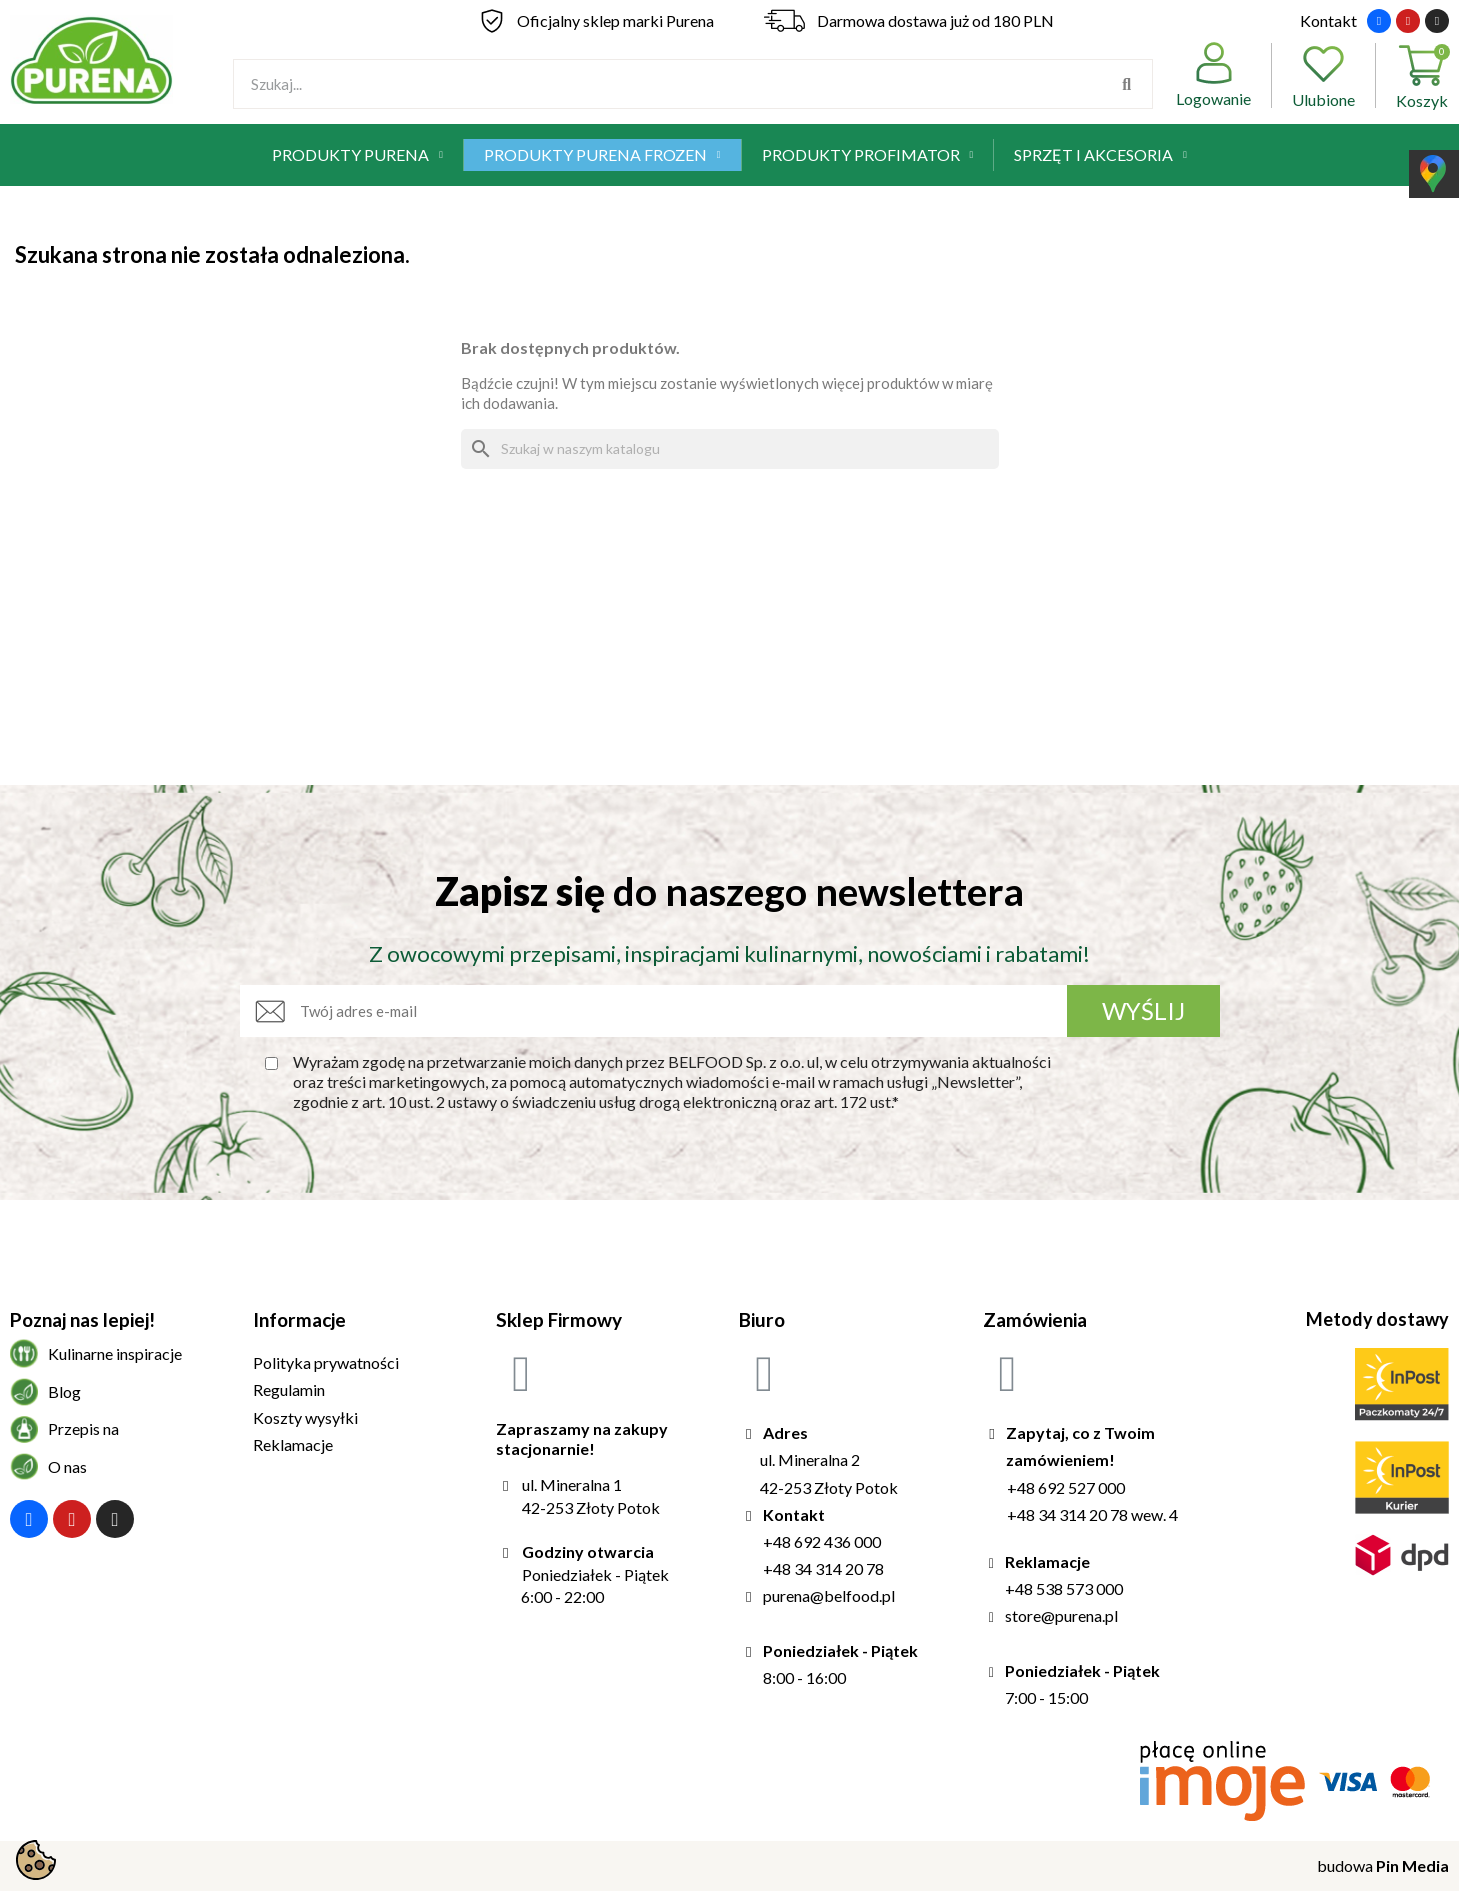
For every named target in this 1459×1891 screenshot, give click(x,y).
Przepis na (83, 1428)
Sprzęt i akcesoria (1100, 155)
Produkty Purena (357, 155)
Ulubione (1323, 75)
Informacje (299, 1319)
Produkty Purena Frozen (602, 155)
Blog (64, 1391)
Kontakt (1328, 20)
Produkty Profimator (868, 155)
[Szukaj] (730, 449)
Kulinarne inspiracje (115, 1353)
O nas (67, 1466)
